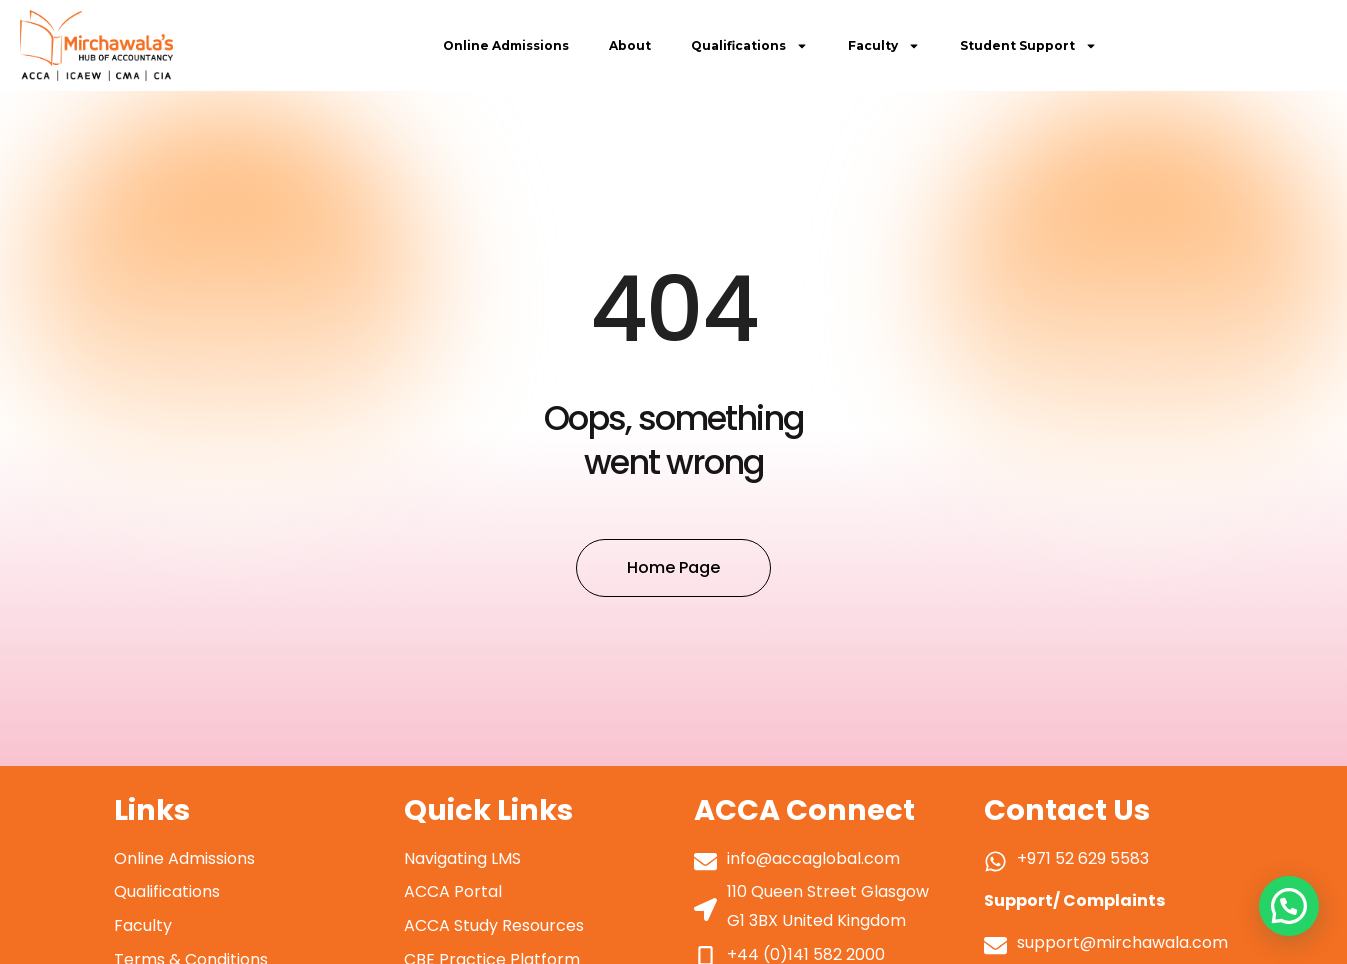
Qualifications (749, 46)
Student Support (1028, 46)
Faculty (884, 46)
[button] (1288, 904)
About (630, 45)
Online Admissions (506, 45)
